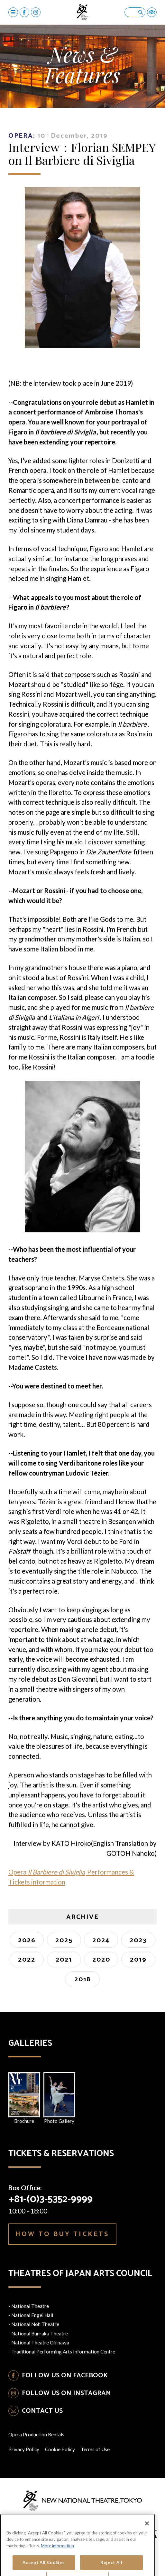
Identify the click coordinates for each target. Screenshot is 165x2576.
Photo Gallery (59, 2098)
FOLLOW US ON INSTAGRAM (66, 2393)
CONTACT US (42, 2411)
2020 (101, 1959)
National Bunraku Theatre (39, 2333)
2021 (64, 1959)
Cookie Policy (60, 2449)
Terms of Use (95, 2449)
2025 (64, 1940)
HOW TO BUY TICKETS (62, 2234)
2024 (101, 1940)
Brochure (24, 2098)
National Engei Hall (32, 2315)
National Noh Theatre (35, 2324)
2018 (82, 1979)
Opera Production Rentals (36, 2434)
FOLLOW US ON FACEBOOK (65, 2375)
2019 (138, 1959)
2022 (26, 1959)
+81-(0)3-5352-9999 (50, 2199)
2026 (27, 1940)
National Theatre (30, 2306)
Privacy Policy (23, 2449)
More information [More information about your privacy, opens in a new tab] (57, 2572)
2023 (138, 1940)
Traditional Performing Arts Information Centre (63, 2351)
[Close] (147, 2550)
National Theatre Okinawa (40, 2342)
